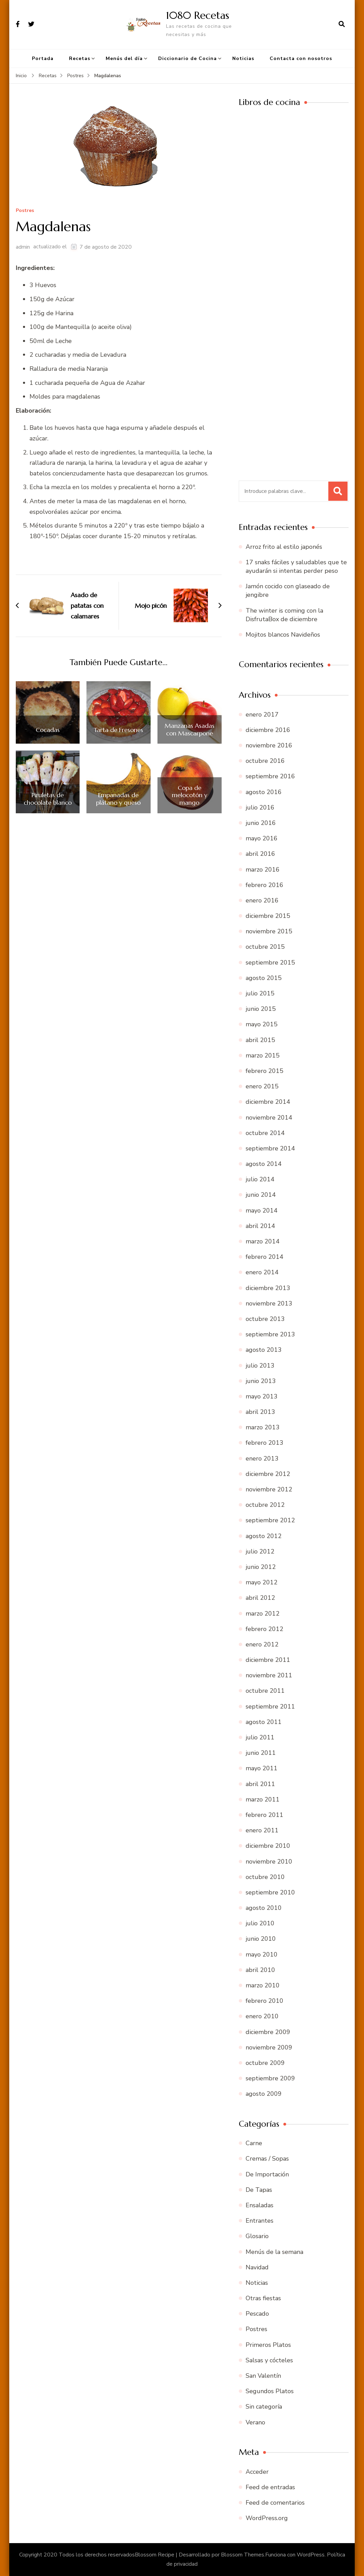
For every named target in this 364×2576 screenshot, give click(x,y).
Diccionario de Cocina (187, 58)
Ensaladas (259, 2205)
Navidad (257, 2267)
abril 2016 (260, 854)
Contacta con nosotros (301, 58)
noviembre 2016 (269, 745)
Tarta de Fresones (118, 730)
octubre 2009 (265, 2063)
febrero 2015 (264, 1071)
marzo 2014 (263, 1241)
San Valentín (263, 2376)
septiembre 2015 (270, 962)
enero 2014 (262, 1272)
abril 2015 (260, 1040)
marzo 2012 (263, 1613)
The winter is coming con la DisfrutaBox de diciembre (284, 614)
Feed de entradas (270, 2487)
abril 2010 (260, 1970)
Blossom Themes (242, 2555)
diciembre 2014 (268, 1102)
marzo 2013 (263, 1427)
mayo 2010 (262, 1954)
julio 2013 (260, 1365)
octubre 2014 (265, 1133)
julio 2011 (260, 1737)
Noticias (243, 58)
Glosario (257, 2236)
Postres (25, 210)
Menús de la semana (274, 2252)
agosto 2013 (264, 1350)
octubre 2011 (265, 1691)
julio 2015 (260, 993)
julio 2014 (260, 1179)
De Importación (267, 2174)
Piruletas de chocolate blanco (48, 798)
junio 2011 (261, 1753)
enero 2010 (262, 2016)
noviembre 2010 (269, 1861)
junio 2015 (261, 1009)
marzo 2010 (263, 1985)
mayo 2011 (262, 1768)
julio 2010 (260, 1923)
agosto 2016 (264, 792)
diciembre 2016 (268, 730)
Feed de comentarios (275, 2502)
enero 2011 (262, 1830)
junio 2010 (261, 1939)
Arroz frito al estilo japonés (284, 547)
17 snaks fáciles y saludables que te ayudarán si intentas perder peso (296, 566)
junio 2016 (261, 823)
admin (23, 247)
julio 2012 (260, 1551)
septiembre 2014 (270, 1148)
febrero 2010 (264, 2001)
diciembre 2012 (268, 1474)
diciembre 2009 (268, 2032)
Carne (254, 2143)
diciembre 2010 (268, 1846)
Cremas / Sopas (267, 2158)
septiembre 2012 (270, 1520)
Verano (255, 2422)
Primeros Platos (268, 2345)
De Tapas (259, 2190)
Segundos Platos (270, 2391)
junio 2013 (261, 1381)
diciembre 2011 (268, 1660)
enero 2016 (262, 900)
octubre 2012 (265, 1505)
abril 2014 (260, 1226)
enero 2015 (262, 1086)
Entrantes (259, 2221)
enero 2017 (262, 714)
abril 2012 (260, 1598)
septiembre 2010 (270, 1892)
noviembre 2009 (269, 2047)
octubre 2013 (265, 1319)
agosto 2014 (264, 1164)
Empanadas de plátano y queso (118, 798)
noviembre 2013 (269, 1303)
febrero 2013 (264, 1443)
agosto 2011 (264, 1722)
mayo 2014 (262, 1210)
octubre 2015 (265, 947)
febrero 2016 (264, 885)
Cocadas (48, 730)
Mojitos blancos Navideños (283, 634)
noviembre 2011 (269, 1675)
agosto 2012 (264, 1536)
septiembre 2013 (270, 1334)
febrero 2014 (264, 1257)
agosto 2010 (264, 1908)
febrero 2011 (264, 1815)
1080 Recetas (197, 15)
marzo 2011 (263, 1799)
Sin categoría (264, 2406)
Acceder (257, 2472)
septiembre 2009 (270, 2078)
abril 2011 (260, 1784)
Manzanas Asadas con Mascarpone (189, 729)
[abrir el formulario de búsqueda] (341, 24)
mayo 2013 (262, 1396)
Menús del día (124, 58)
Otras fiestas (263, 2298)
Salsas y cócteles (269, 2360)
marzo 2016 (263, 869)
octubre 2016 (265, 761)
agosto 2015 (264, 978)
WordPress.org (267, 2518)
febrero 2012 (264, 1629)
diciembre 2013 (268, 1288)
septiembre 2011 (270, 1706)
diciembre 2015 (268, 916)
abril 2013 (260, 1412)
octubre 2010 (265, 1877)
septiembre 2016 (270, 776)
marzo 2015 (263, 1055)
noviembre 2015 (269, 931)
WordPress (311, 2555)
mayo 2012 (262, 1582)
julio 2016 (260, 807)
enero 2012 (262, 1644)
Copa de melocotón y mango (189, 795)
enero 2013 (262, 1458)
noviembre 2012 (269, 1489)
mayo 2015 (262, 1024)
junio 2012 (261, 1567)
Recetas (79, 58)
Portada (43, 58)
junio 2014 (261, 1195)
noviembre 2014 (269, 1117)
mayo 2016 (262, 838)
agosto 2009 (264, 2094)
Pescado (257, 2313)
